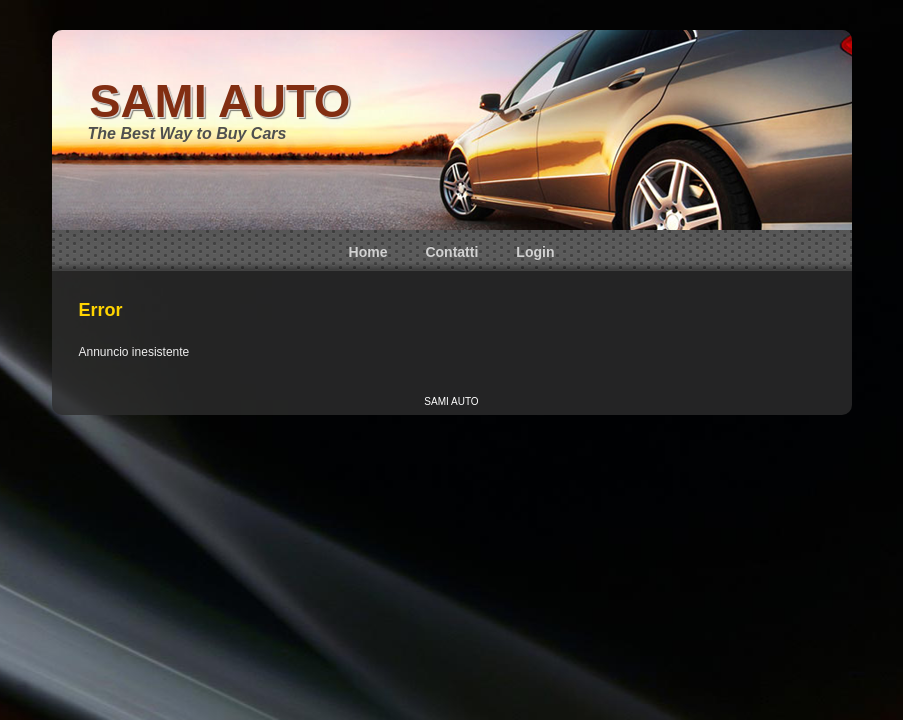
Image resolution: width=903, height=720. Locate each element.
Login (535, 252)
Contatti (451, 252)
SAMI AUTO (219, 100)
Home (368, 252)
